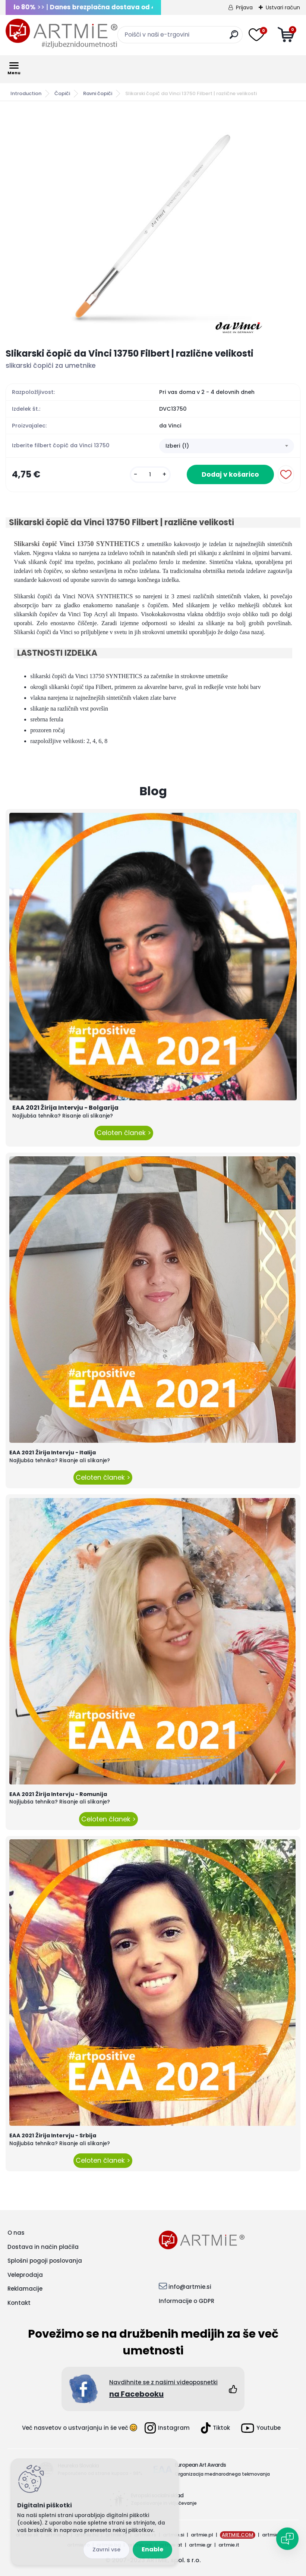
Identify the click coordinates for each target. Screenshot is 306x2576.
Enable (152, 2549)
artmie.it (228, 2544)
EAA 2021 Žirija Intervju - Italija (52, 1452)
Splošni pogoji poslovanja (44, 2261)
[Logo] (61, 33)
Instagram (167, 2428)
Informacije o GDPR (186, 2301)
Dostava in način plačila (43, 2247)
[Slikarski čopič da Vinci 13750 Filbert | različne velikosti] (153, 224)
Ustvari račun (283, 7)
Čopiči (62, 93)
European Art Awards (200, 2465)
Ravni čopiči (97, 93)
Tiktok (215, 2428)
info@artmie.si (189, 2287)
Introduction (25, 93)
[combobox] (226, 446)
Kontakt (19, 2303)
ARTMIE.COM (237, 2534)
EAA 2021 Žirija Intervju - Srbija (52, 2135)
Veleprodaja (25, 2275)
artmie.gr (200, 2544)
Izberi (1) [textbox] (177, 445)
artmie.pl (202, 2534)
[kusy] (150, 474)
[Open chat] (287, 2539)
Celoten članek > (124, 1132)
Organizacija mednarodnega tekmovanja (222, 2474)
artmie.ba (274, 2534)
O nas (16, 2233)
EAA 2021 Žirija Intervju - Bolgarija (65, 1107)
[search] (234, 37)
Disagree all (106, 2550)
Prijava (244, 7)
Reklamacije (24, 2289)
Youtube (261, 2428)
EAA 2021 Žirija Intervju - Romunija (58, 1794)
